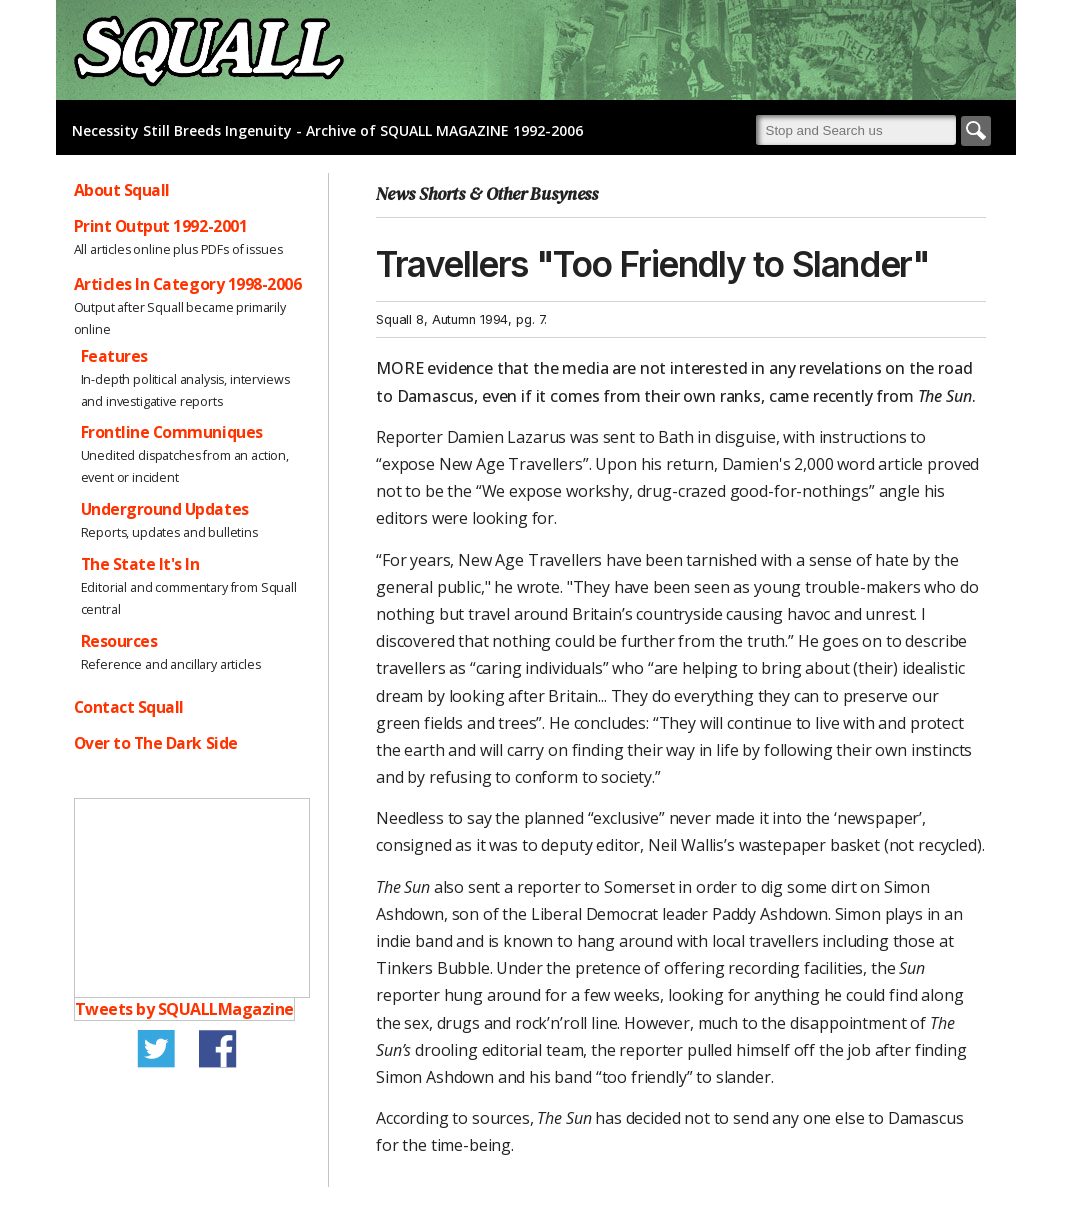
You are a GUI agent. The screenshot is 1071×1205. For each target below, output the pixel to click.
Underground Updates (165, 509)
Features (114, 356)
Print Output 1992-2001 (161, 226)
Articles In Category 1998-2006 (188, 284)
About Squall (122, 190)
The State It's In (140, 564)
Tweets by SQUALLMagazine (184, 1009)
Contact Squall (129, 707)
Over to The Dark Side (156, 743)
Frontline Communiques (172, 432)
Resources (119, 641)
